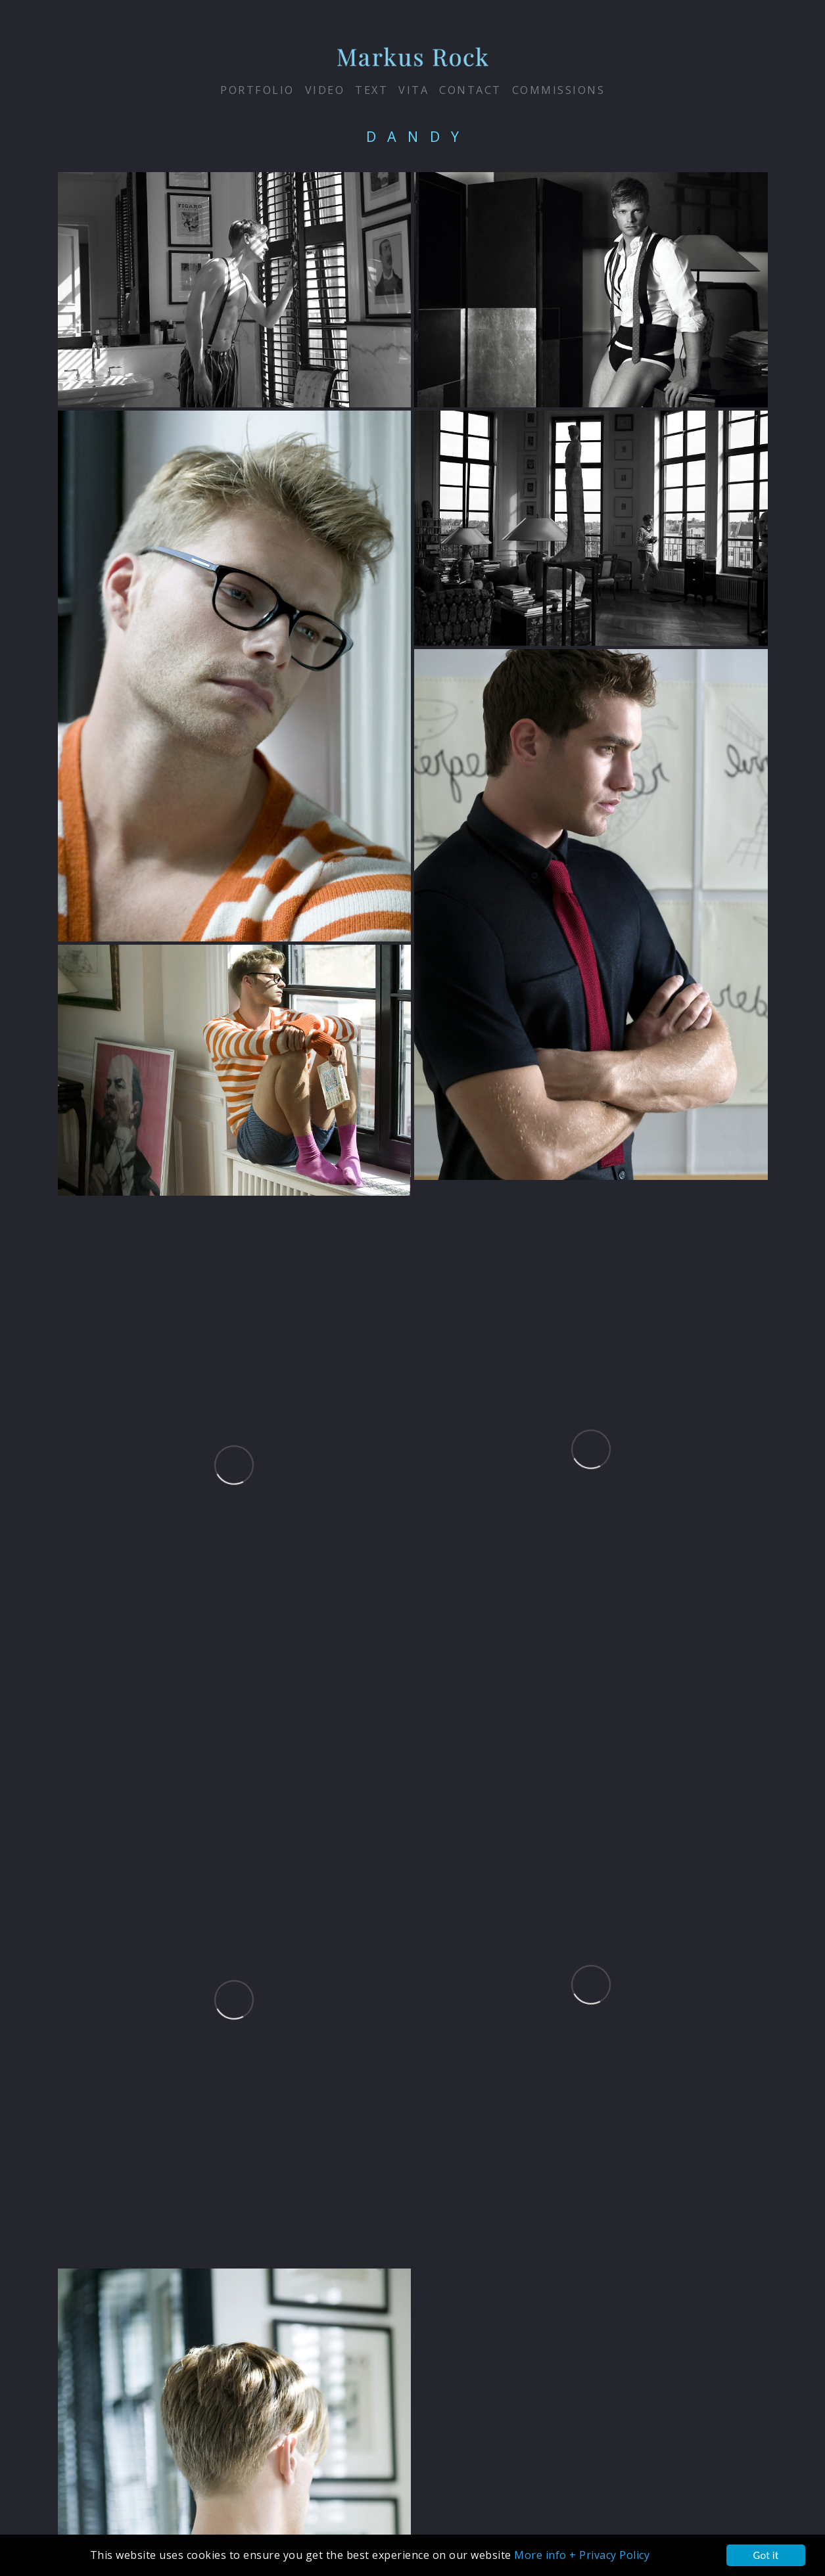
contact (470, 90)
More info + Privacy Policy (581, 2555)
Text (371, 90)
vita (413, 90)
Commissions (558, 90)
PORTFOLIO (257, 90)
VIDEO (325, 90)
